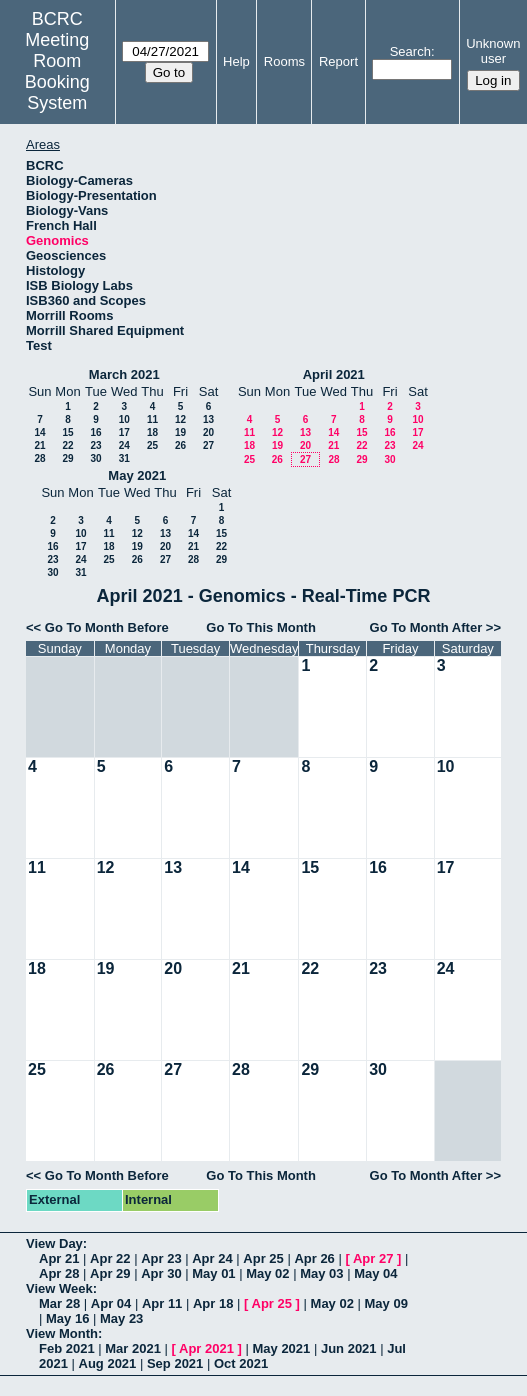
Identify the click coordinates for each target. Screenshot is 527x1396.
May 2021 (137, 475)
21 (39, 445)
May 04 (375, 1273)
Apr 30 (161, 1273)
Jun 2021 (349, 1348)
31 (124, 458)
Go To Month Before (107, 627)
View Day (54, 1243)
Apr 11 (162, 1303)
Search (410, 51)
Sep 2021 (175, 1363)
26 (180, 445)
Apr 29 (110, 1273)
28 (39, 458)
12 (180, 419)
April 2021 (334, 374)
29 (67, 458)
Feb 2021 (67, 1348)
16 (95, 432)
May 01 (213, 1273)
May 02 (267, 1273)
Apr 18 (213, 1303)
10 (124, 419)
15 (67, 432)
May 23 (121, 1318)
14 (39, 432)
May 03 (321, 1273)
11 (152, 419)
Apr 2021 (206, 1348)
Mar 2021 (133, 1348)
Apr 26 (314, 1258)
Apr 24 (212, 1258)
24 (124, 445)
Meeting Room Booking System (57, 71)
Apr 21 (59, 1258)
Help (236, 61)
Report (338, 61)
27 (208, 445)
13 (208, 419)
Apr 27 (373, 1258)
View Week (59, 1288)
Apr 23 (161, 1258)
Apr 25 (263, 1258)
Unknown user (493, 51)
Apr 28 (59, 1273)
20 (208, 432)
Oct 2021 (241, 1363)
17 (124, 432)
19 (180, 432)
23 (95, 445)
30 (95, 458)
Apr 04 (111, 1303)
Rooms (284, 61)
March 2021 (124, 374)
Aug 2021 (108, 1363)
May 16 (67, 1318)
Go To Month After (426, 627)
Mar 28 (59, 1303)
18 (152, 432)
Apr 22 (110, 1258)
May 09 (386, 1303)
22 (67, 445)
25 (152, 445)
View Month (62, 1333)
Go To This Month (261, 627)
